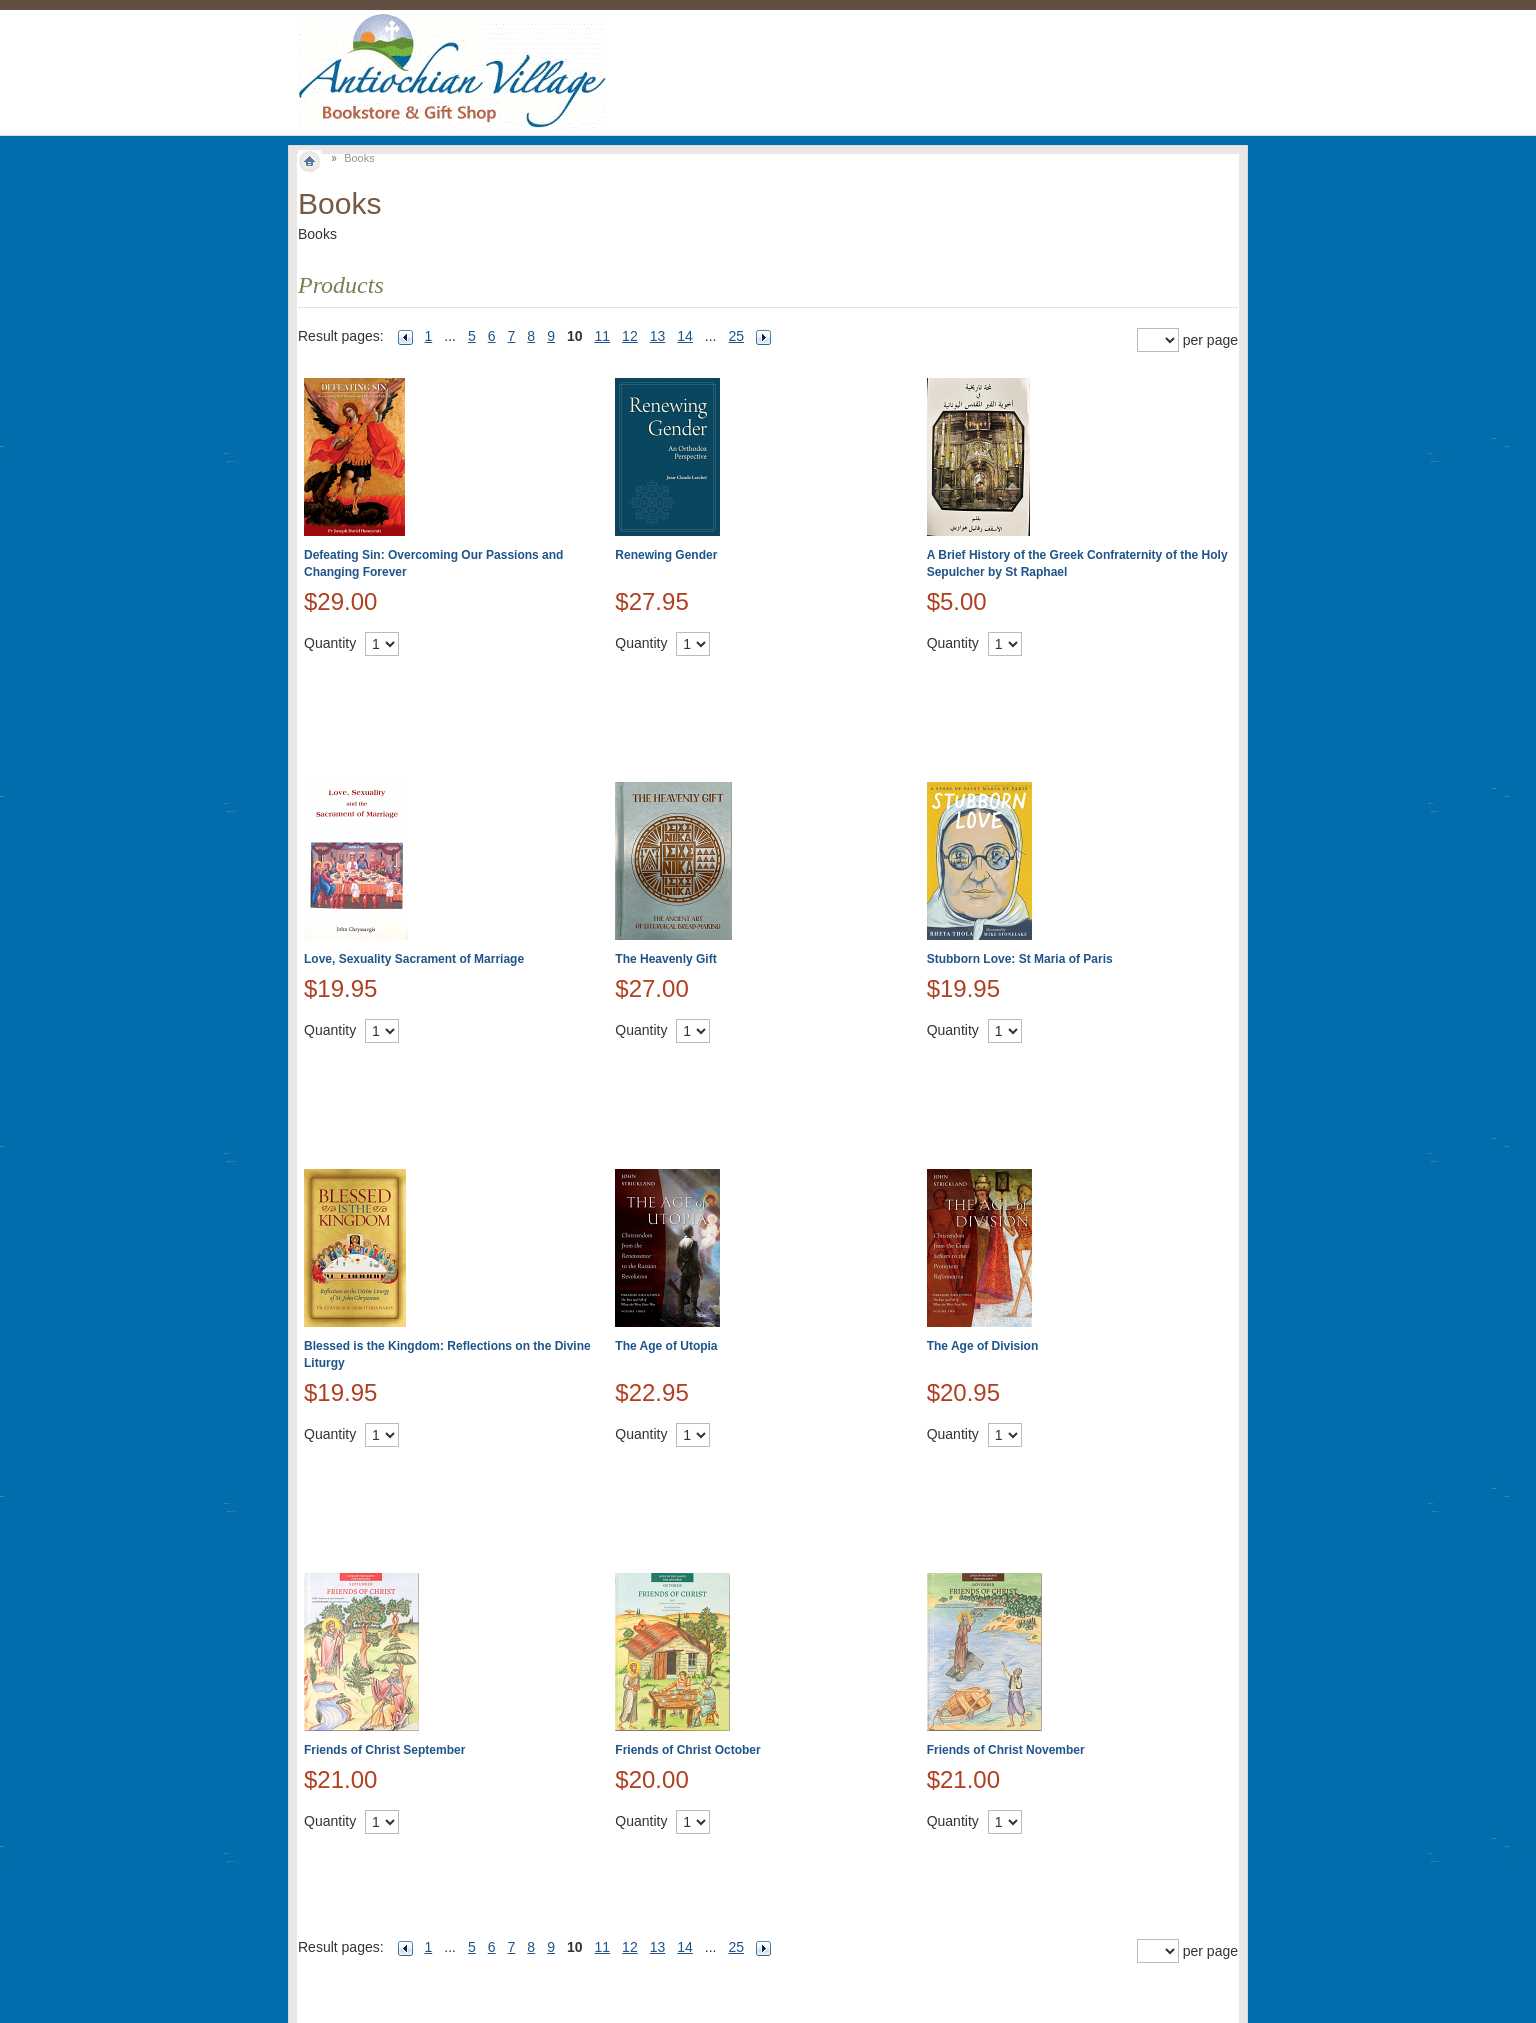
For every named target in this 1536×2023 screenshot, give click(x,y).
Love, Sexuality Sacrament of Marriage (414, 959)
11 (603, 336)
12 (630, 336)
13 (658, 336)
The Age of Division (983, 1346)
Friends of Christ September (384, 1750)
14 (685, 336)
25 (737, 336)
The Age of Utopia (666, 1346)
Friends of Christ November (1006, 1750)
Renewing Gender (666, 555)
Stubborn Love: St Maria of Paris (1020, 959)
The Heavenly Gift (665, 959)
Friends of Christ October (687, 1750)
